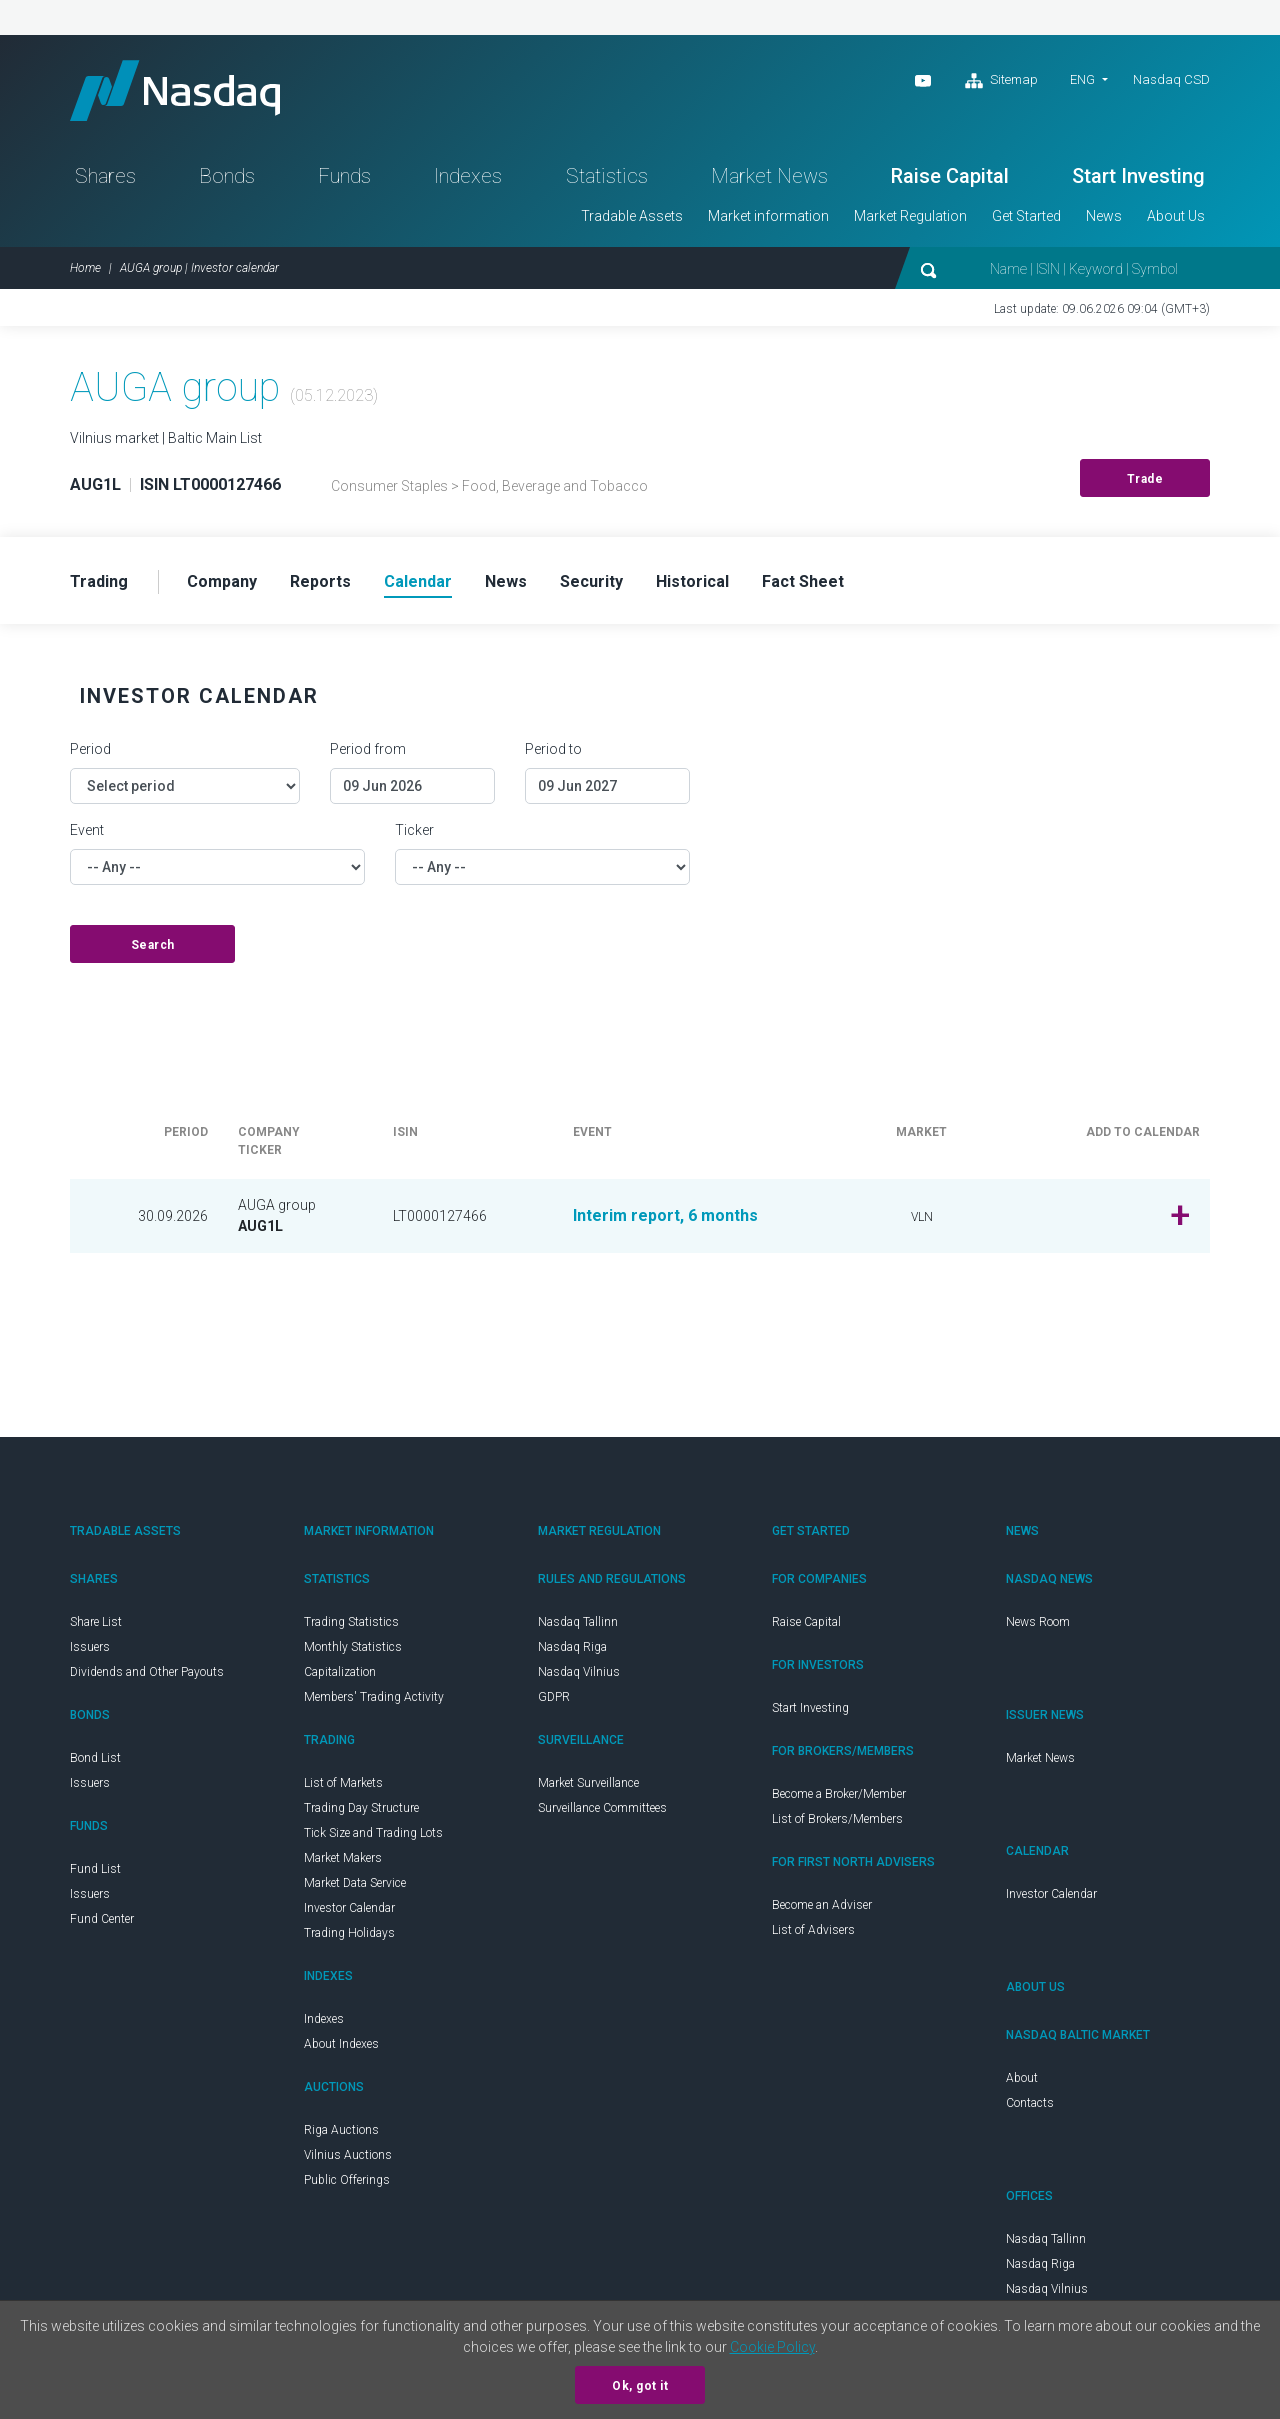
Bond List (95, 1758)
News (1104, 216)
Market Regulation (910, 216)
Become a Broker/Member (839, 1794)
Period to (553, 749)
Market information (768, 216)
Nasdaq (175, 90)
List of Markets (343, 1783)
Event (87, 830)
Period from (368, 749)
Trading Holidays (349, 1933)
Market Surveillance (588, 1783)
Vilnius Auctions (348, 2155)
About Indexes (341, 2044)
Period (90, 749)
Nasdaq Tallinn (578, 1622)
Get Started (1026, 216)
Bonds (227, 176)
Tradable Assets (632, 216)
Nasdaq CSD (1171, 79)
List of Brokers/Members (837, 1819)
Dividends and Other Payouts (147, 1672)
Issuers (90, 1647)
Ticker (414, 830)
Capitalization (340, 1672)
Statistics (607, 176)
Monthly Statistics (353, 1647)
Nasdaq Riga (572, 1647)
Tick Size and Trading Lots (373, 1833)
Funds (344, 176)
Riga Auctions (341, 2130)
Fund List (95, 1869)
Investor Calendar (349, 1908)
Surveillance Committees (602, 1808)
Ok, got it (640, 2386)
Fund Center (102, 1919)
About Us (1176, 216)
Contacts (1030, 2103)
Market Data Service (355, 1883)
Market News (769, 176)
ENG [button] (1082, 79)
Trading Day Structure (361, 1808)
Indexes (468, 176)
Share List (96, 1622)
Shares (105, 176)
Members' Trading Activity (374, 1697)
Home (85, 268)
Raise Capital (950, 176)
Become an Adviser (822, 1905)
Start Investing (1138, 176)
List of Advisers (813, 1930)
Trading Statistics (351, 1622)
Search (153, 945)
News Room (1038, 1622)
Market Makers (343, 1858)
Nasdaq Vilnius (579, 1672)
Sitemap (1001, 81)
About (1022, 2078)
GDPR (554, 1697)
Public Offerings (347, 2180)
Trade (1145, 479)
